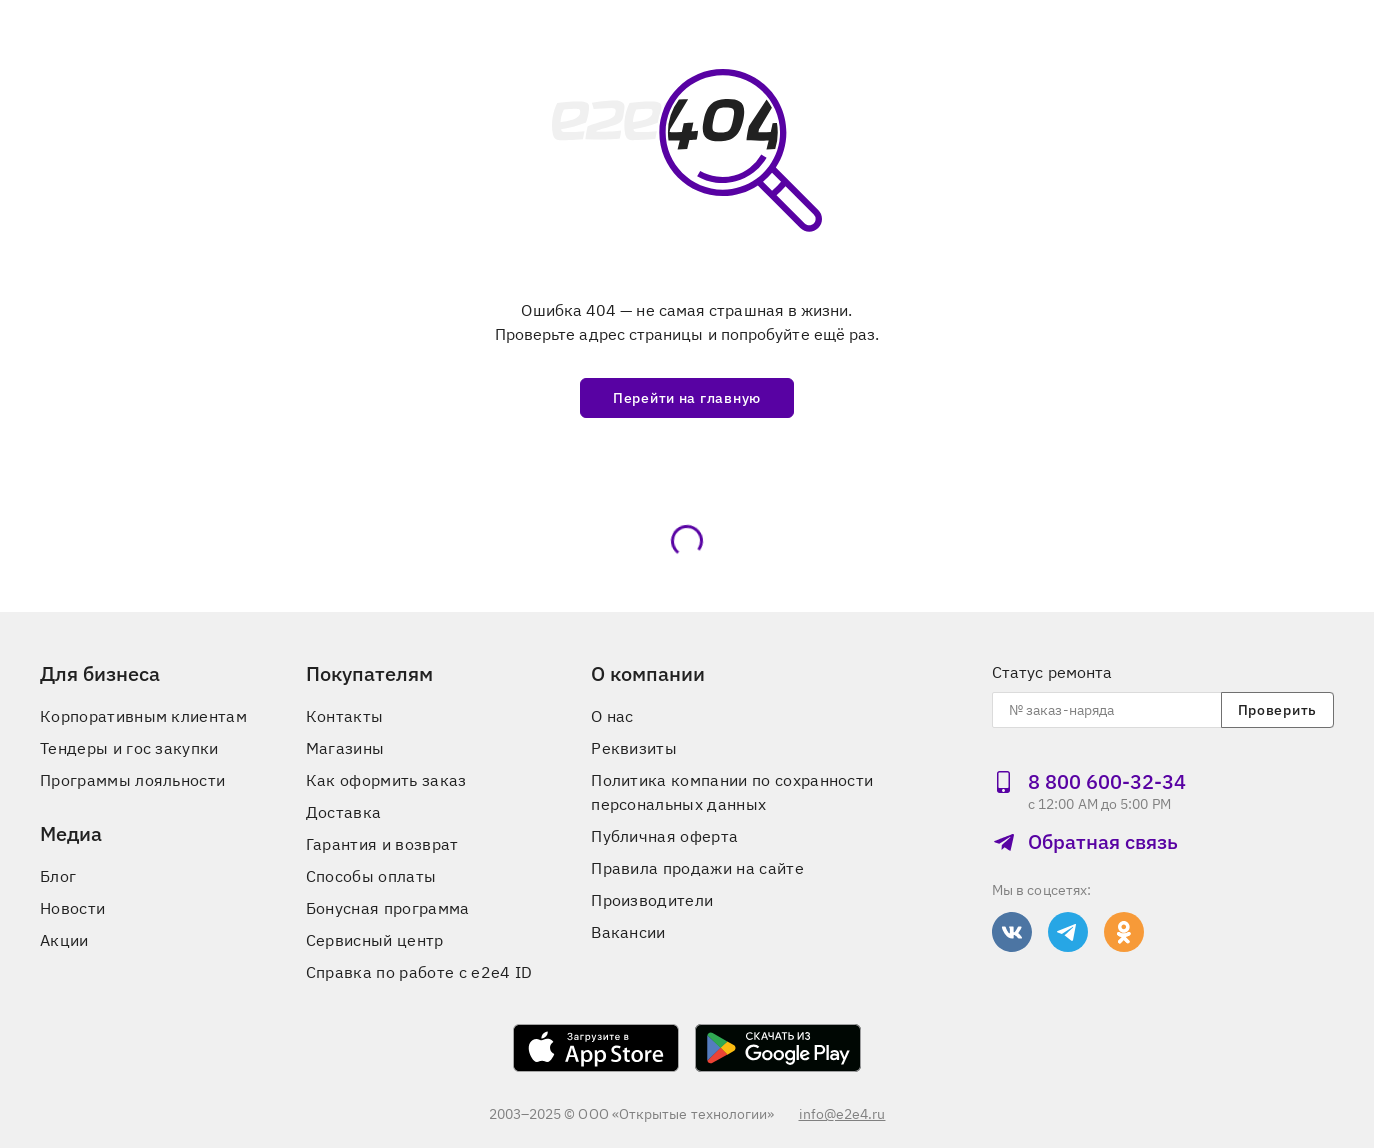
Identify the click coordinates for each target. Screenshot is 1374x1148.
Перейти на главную (687, 398)
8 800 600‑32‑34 (1089, 781)
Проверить (1277, 710)
